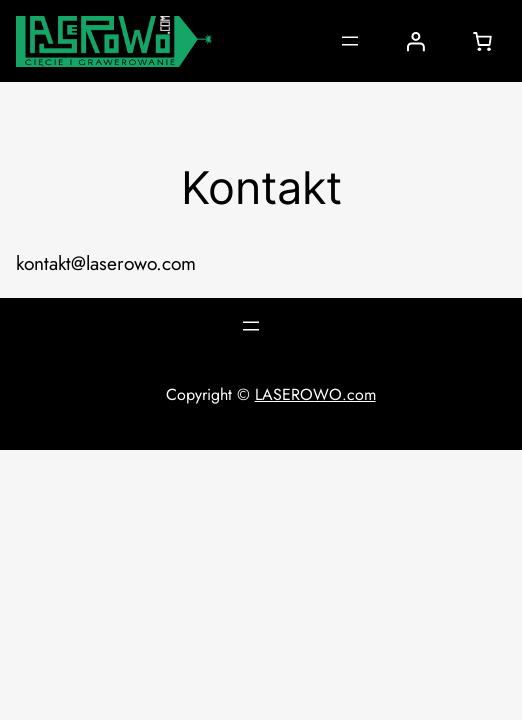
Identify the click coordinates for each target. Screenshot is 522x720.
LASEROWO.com (315, 394)
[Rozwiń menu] (350, 41)
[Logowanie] (415, 41)
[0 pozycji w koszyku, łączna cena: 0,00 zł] (482, 41)
